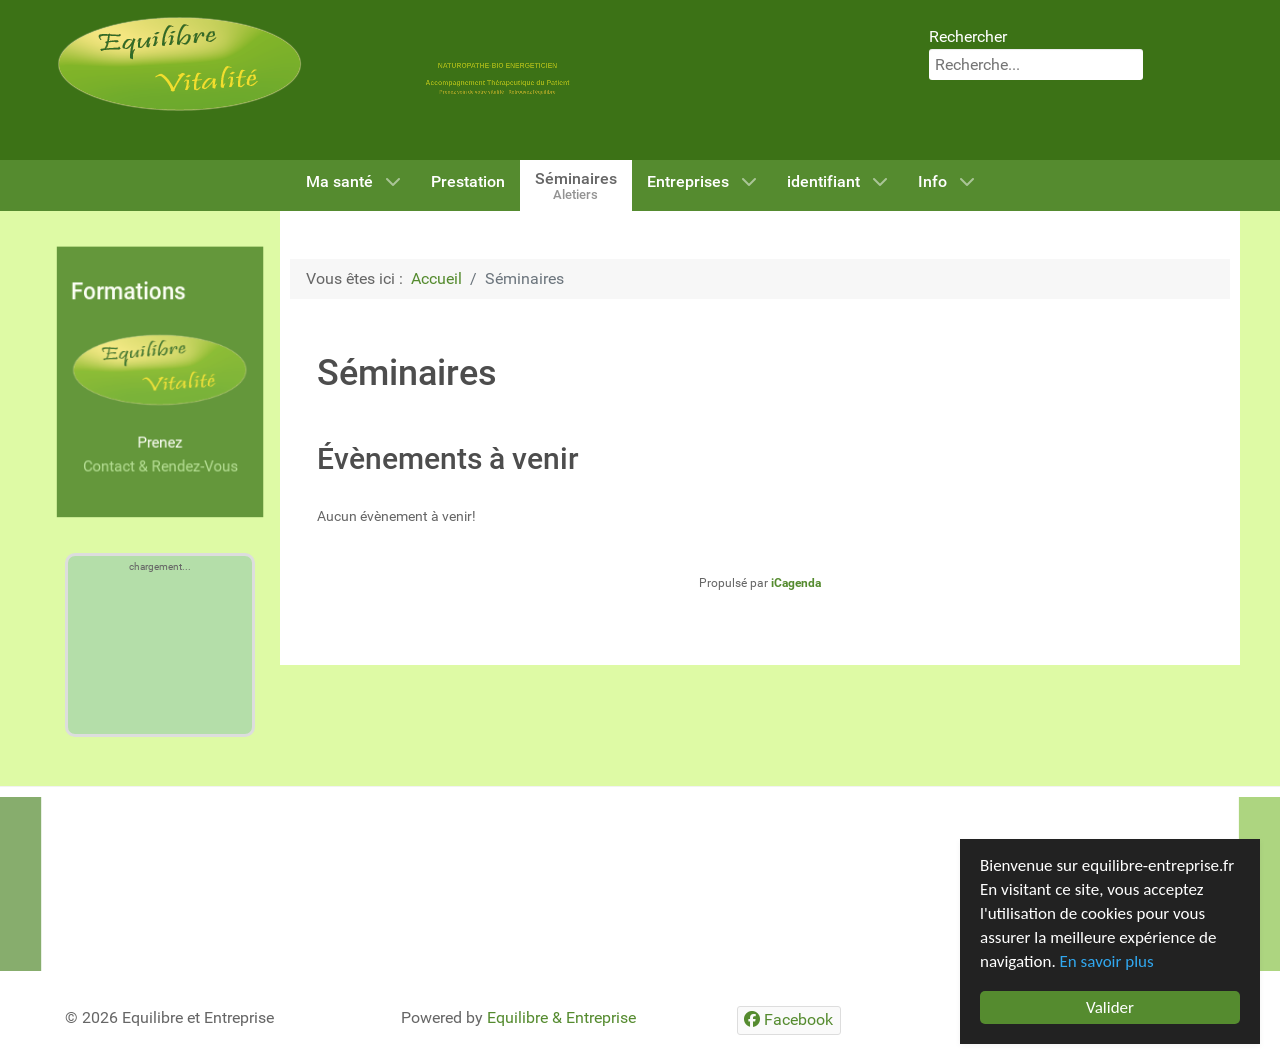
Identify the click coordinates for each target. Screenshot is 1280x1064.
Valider (1110, 1007)
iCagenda (796, 583)
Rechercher (968, 36)
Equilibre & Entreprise (561, 1017)
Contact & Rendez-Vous (160, 466)
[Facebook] (789, 1020)
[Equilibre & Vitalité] (180, 62)
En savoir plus (1107, 961)
